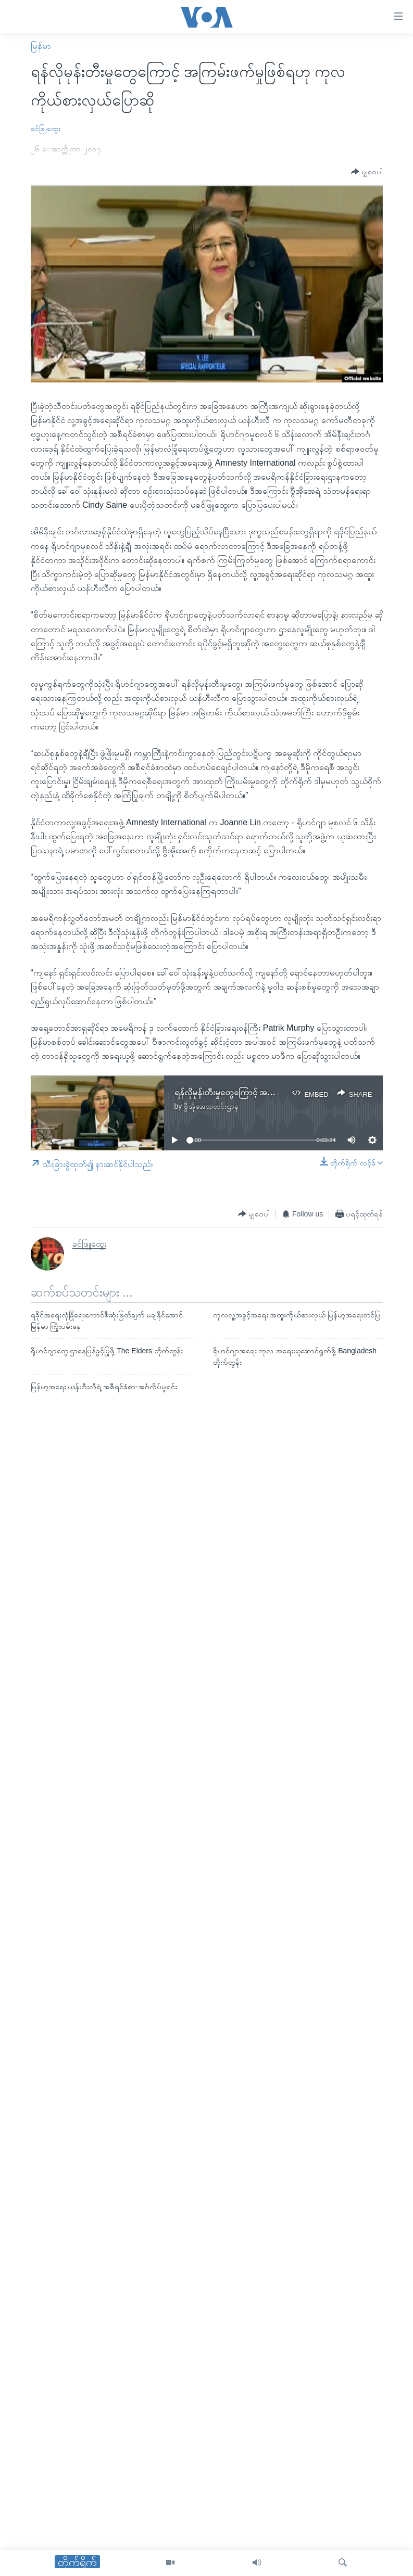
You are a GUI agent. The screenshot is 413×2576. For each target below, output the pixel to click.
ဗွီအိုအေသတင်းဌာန (211, 1106)
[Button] (367, 172)
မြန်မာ (41, 46)
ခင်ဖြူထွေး (45, 128)
